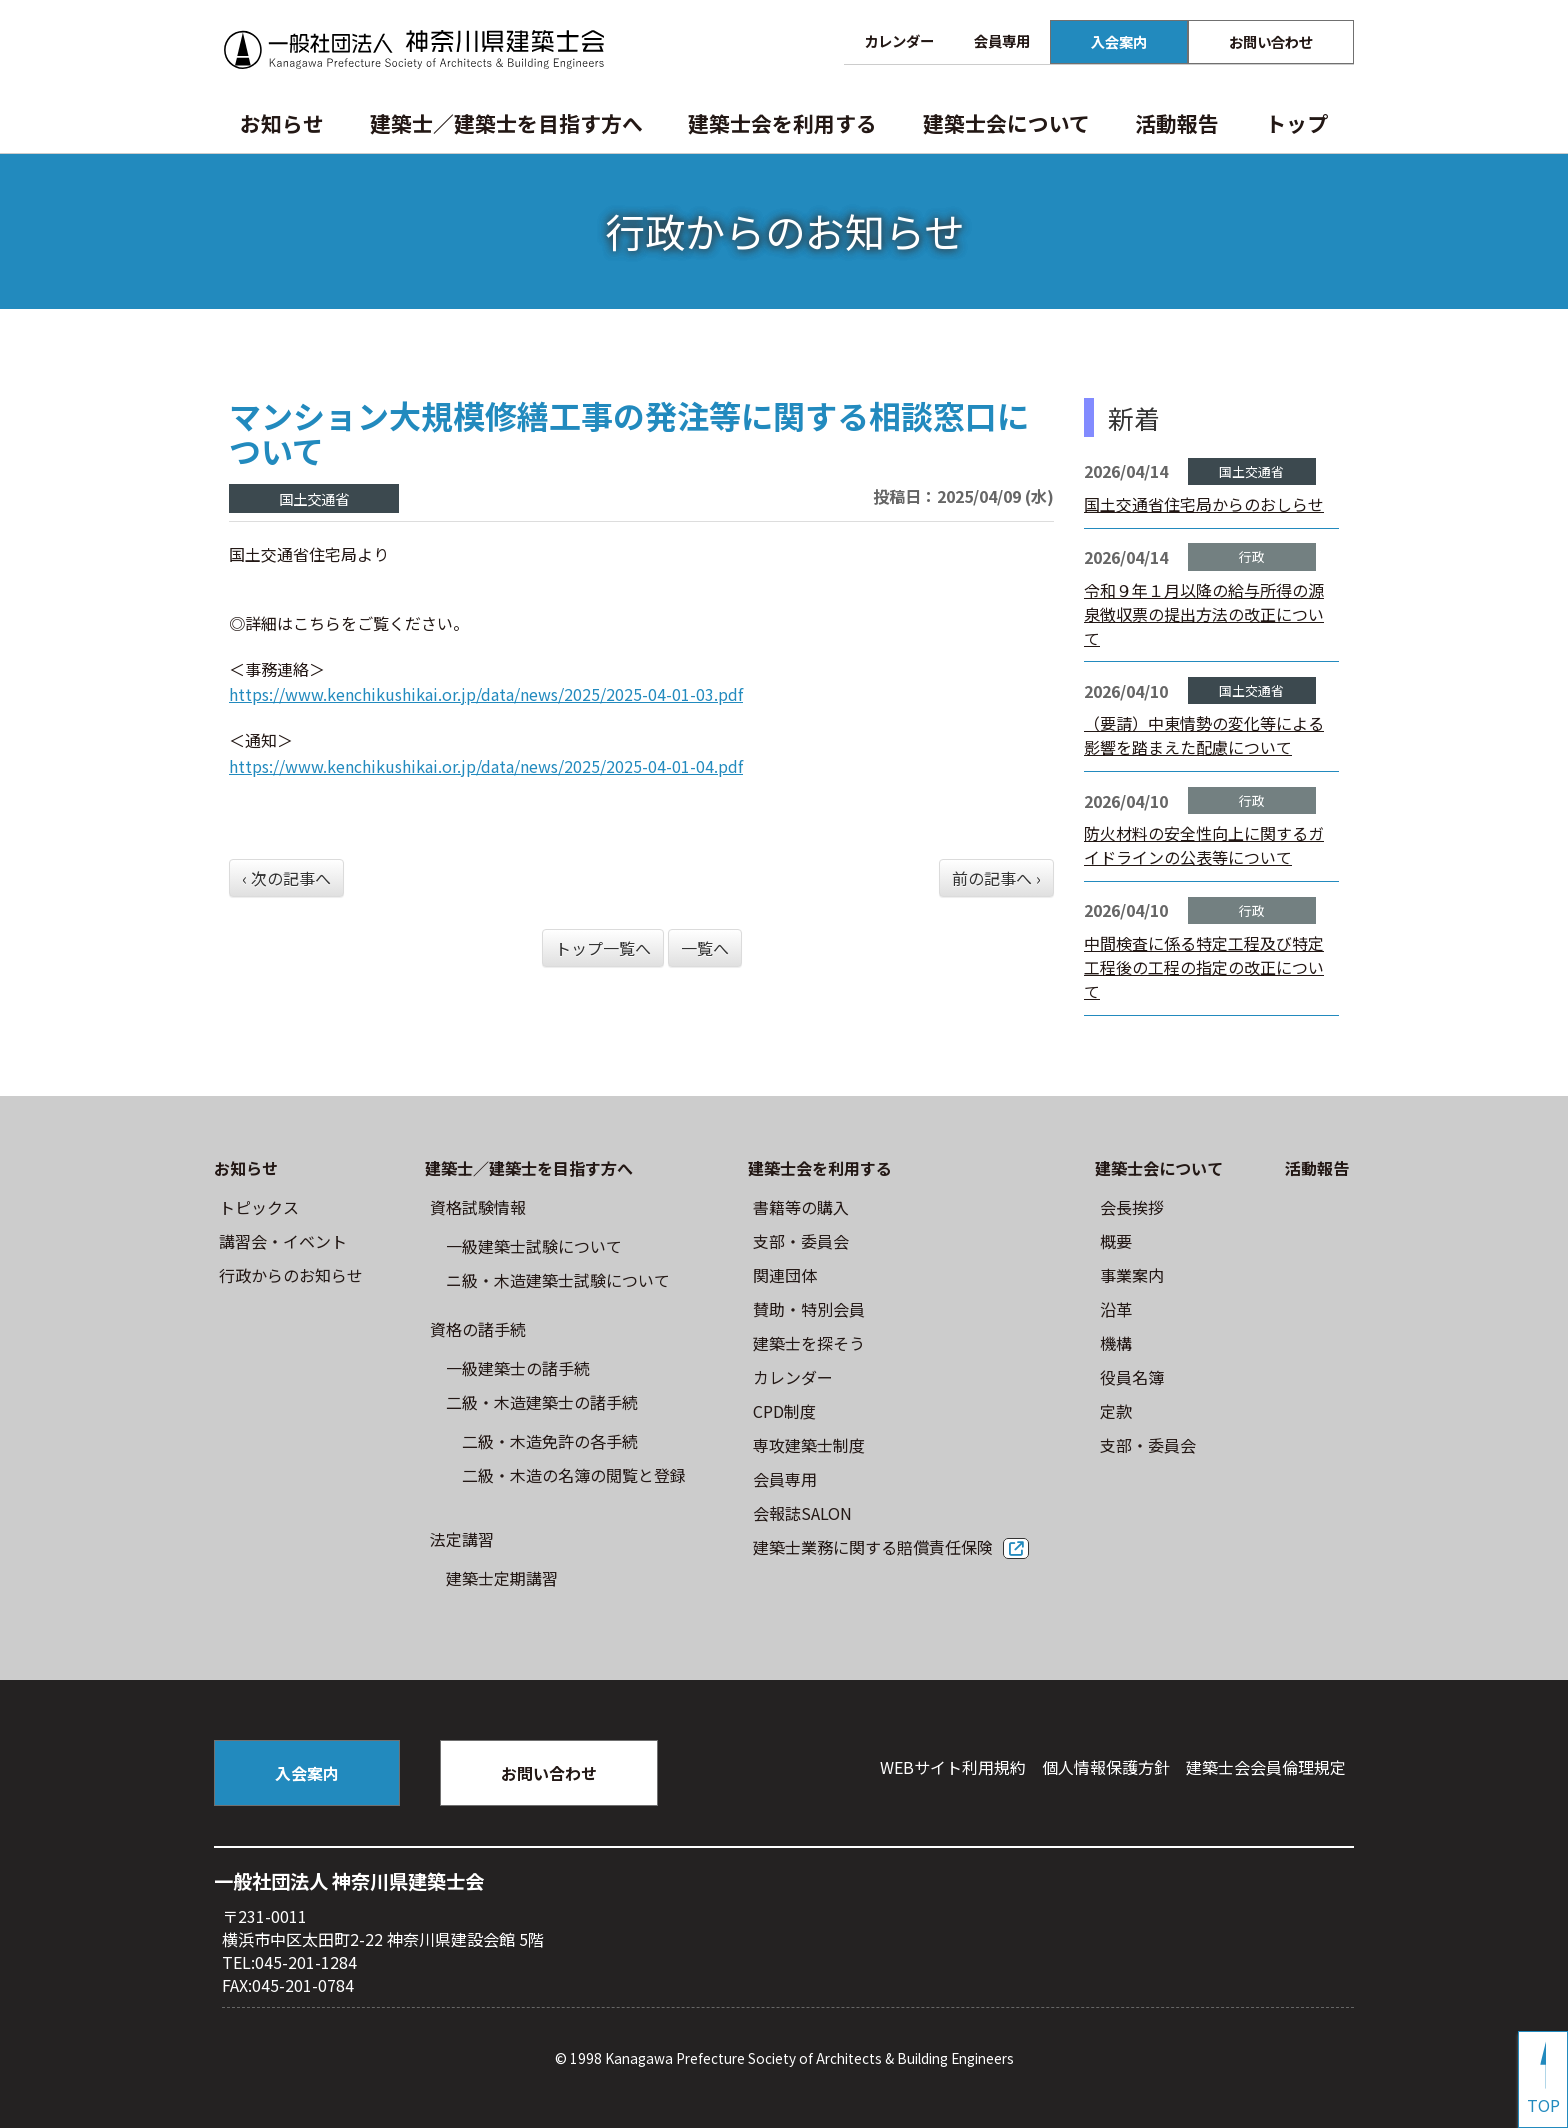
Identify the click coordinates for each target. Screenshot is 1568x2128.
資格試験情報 (478, 1207)
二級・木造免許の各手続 (550, 1441)
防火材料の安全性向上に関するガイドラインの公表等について (1204, 845)
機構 (1116, 1343)
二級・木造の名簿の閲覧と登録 (574, 1475)
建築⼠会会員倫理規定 (1266, 1767)
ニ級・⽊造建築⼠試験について (558, 1280)
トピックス (259, 1207)
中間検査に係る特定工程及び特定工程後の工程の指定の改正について (1204, 967)
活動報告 (1177, 123)
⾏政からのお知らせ (291, 1275)
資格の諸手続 (478, 1329)
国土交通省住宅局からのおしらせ (1204, 504)
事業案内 (1132, 1275)
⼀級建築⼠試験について (534, 1246)
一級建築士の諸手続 (518, 1368)
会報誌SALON (802, 1513)
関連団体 (785, 1275)
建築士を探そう (809, 1343)
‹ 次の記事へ (286, 878)
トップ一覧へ (603, 948)
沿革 (1116, 1309)
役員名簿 (1132, 1377)
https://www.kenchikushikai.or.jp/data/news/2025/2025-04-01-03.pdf (486, 694)
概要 (1116, 1241)
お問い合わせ (1271, 41)
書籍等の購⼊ (801, 1207)
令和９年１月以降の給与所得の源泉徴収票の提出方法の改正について (1204, 614)
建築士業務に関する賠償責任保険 (873, 1547)
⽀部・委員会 (801, 1241)
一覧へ (705, 948)
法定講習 (462, 1539)
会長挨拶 (1132, 1207)
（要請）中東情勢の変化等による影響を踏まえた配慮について (1204, 735)
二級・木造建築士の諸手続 (542, 1402)
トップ (1296, 123)
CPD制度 (784, 1411)
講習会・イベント (283, 1241)
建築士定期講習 (502, 1578)
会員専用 (1002, 40)
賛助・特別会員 (809, 1309)
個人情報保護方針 (1106, 1767)
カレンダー (899, 40)
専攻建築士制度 (809, 1445)
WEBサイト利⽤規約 (953, 1767)
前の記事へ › (996, 878)
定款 (1116, 1411)
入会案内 (1119, 41)
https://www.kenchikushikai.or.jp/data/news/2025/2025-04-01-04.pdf (486, 766)
